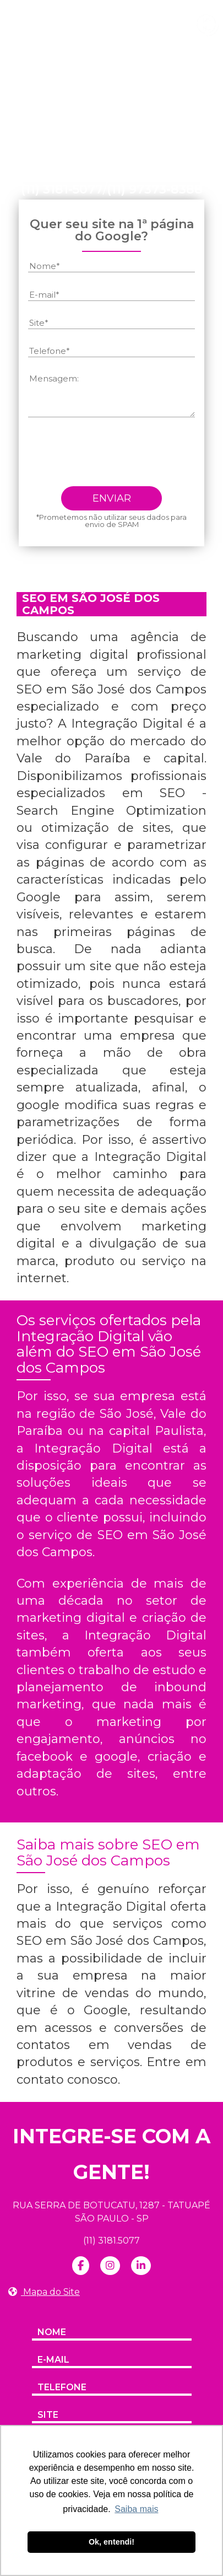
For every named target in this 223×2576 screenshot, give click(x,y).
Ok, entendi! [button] (111, 2541)
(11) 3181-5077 (62, 190)
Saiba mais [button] (136, 2509)
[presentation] (111, 455)
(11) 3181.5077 (111, 2240)
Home (44, 99)
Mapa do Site (44, 2292)
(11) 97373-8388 (155, 190)
